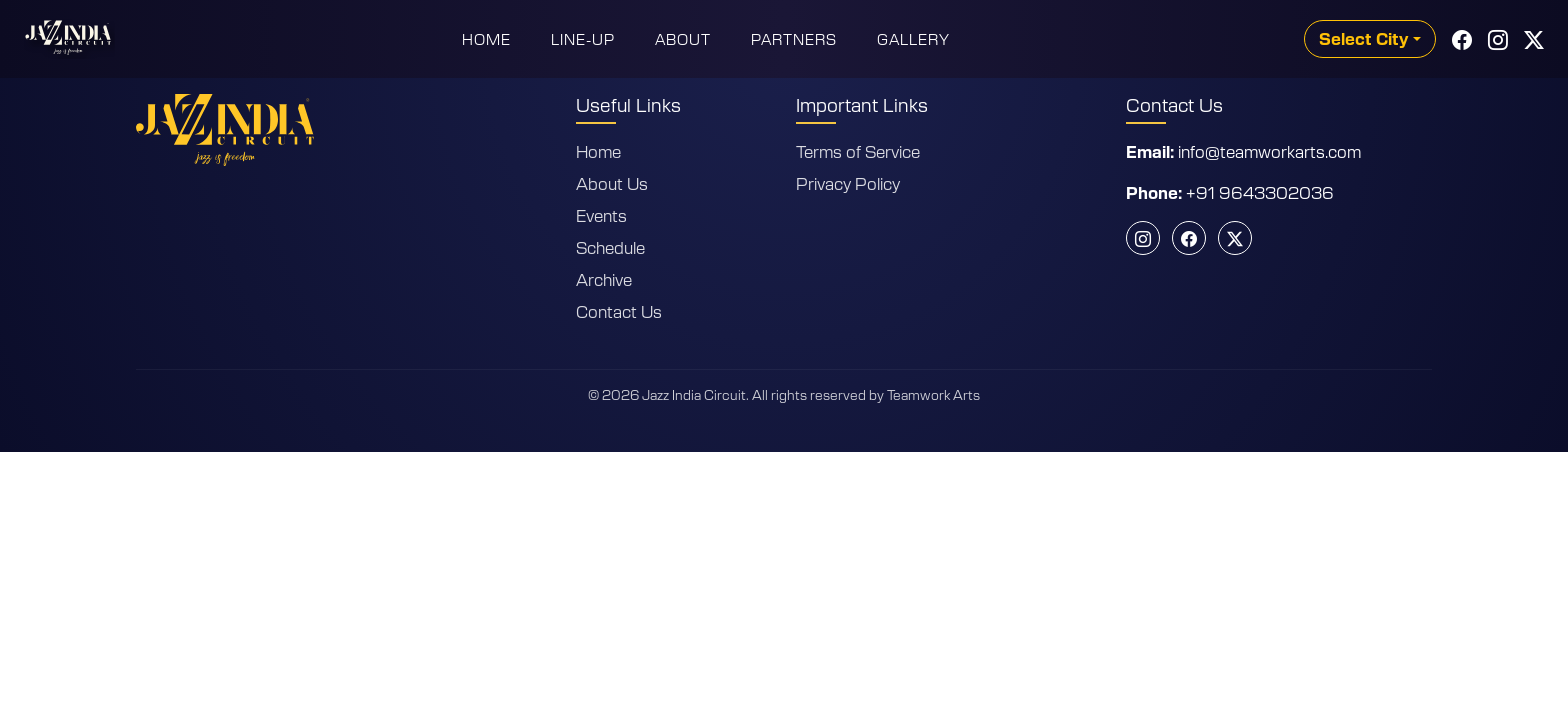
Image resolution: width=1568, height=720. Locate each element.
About (683, 39)
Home (486, 39)
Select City (1364, 38)
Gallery (913, 39)
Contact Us (619, 311)
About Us (612, 183)
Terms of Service (858, 151)
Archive (604, 279)
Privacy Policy (848, 183)
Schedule (610, 247)
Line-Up (583, 39)
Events (601, 215)
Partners (794, 39)
